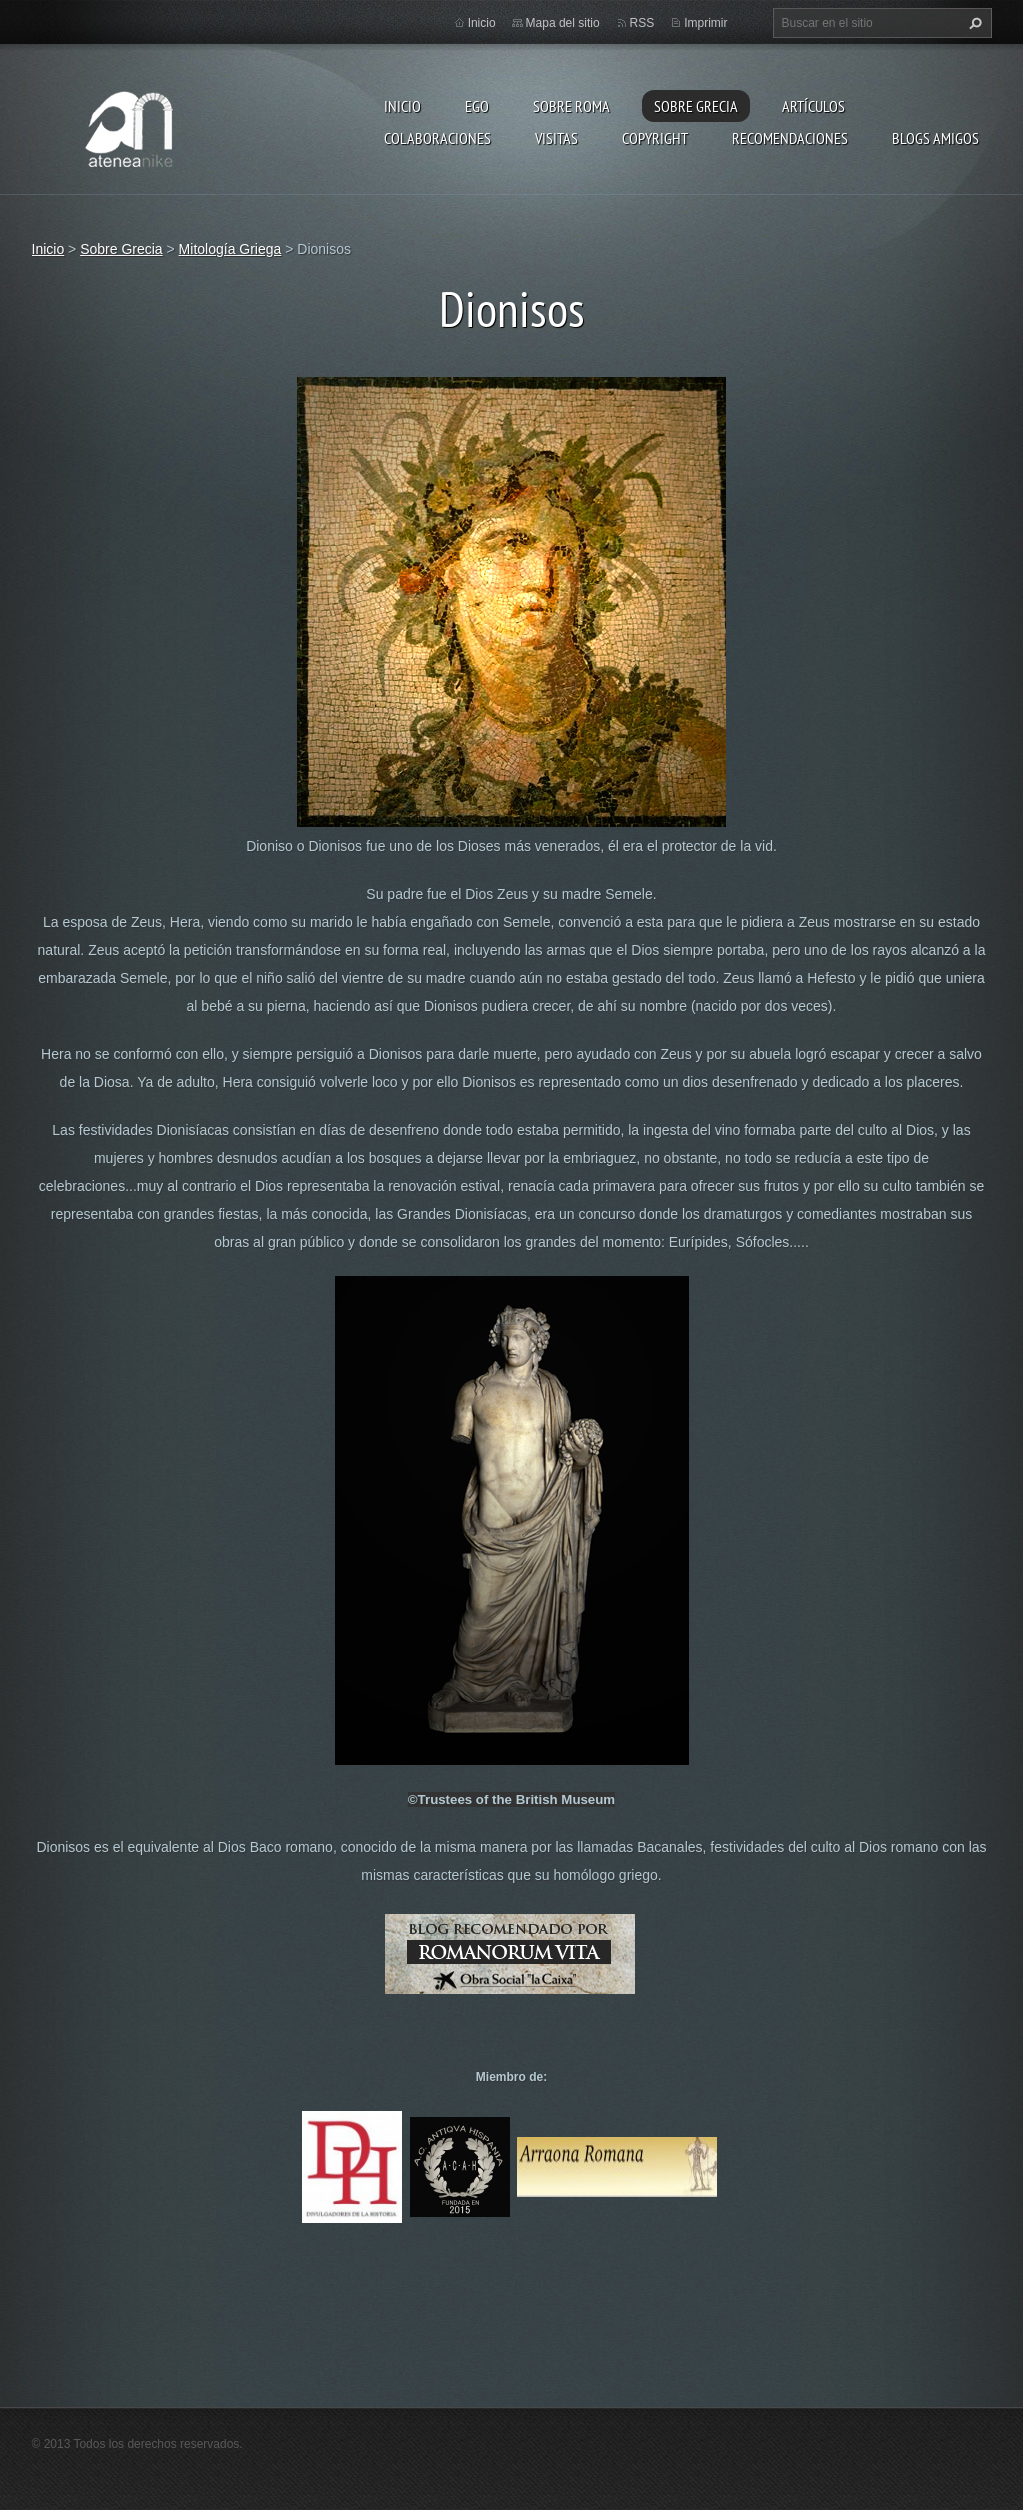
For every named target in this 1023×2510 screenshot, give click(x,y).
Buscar (973, 23)
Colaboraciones (437, 138)
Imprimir (705, 23)
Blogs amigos (935, 138)
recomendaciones (790, 138)
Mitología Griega (230, 249)
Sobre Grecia (696, 106)
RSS (642, 23)
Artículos (813, 106)
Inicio (402, 106)
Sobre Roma (571, 106)
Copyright (655, 138)
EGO (477, 106)
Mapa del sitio (563, 23)
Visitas (556, 138)
